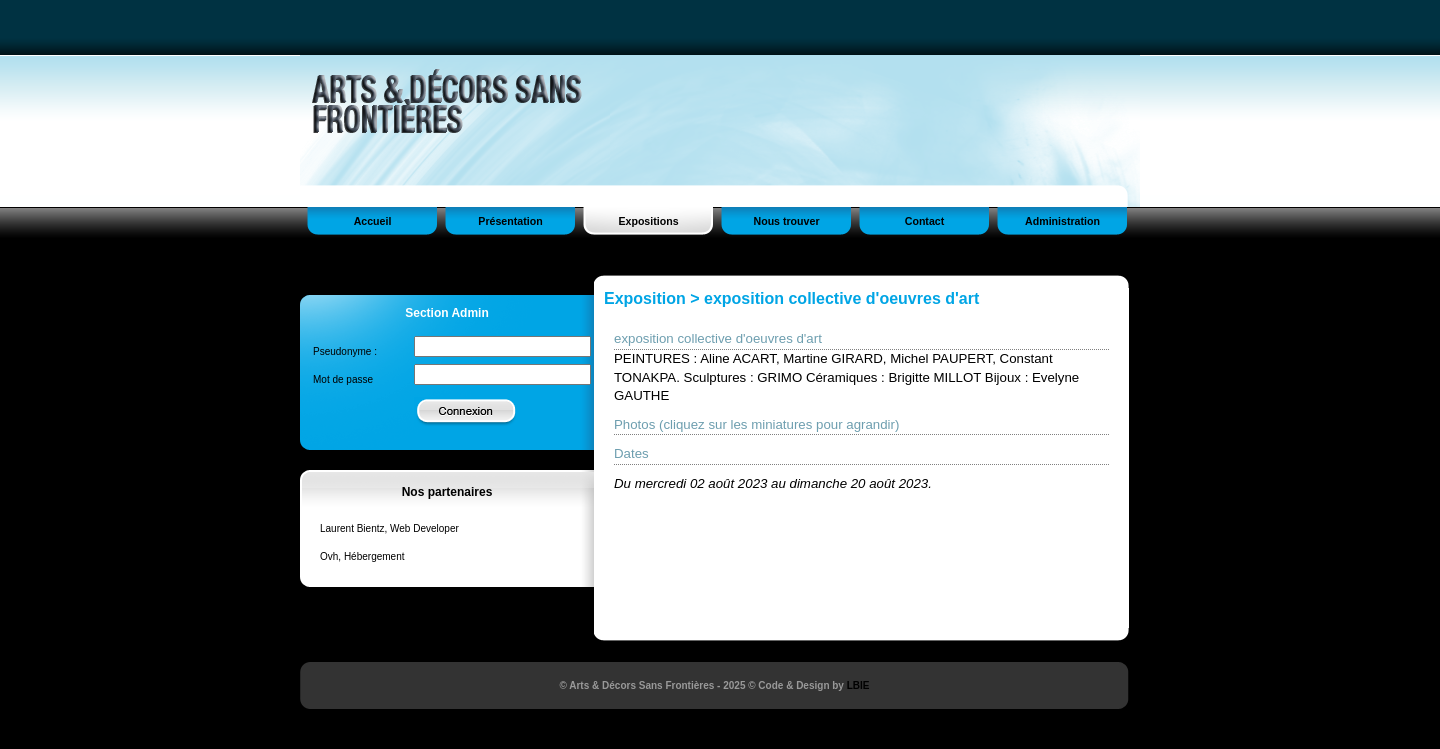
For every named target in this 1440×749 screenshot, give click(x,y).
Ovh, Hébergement (362, 556)
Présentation (510, 221)
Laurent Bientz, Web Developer (389, 528)
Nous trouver (786, 221)
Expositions (648, 221)
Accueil (373, 221)
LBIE (858, 685)
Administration (1062, 221)
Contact (925, 221)
